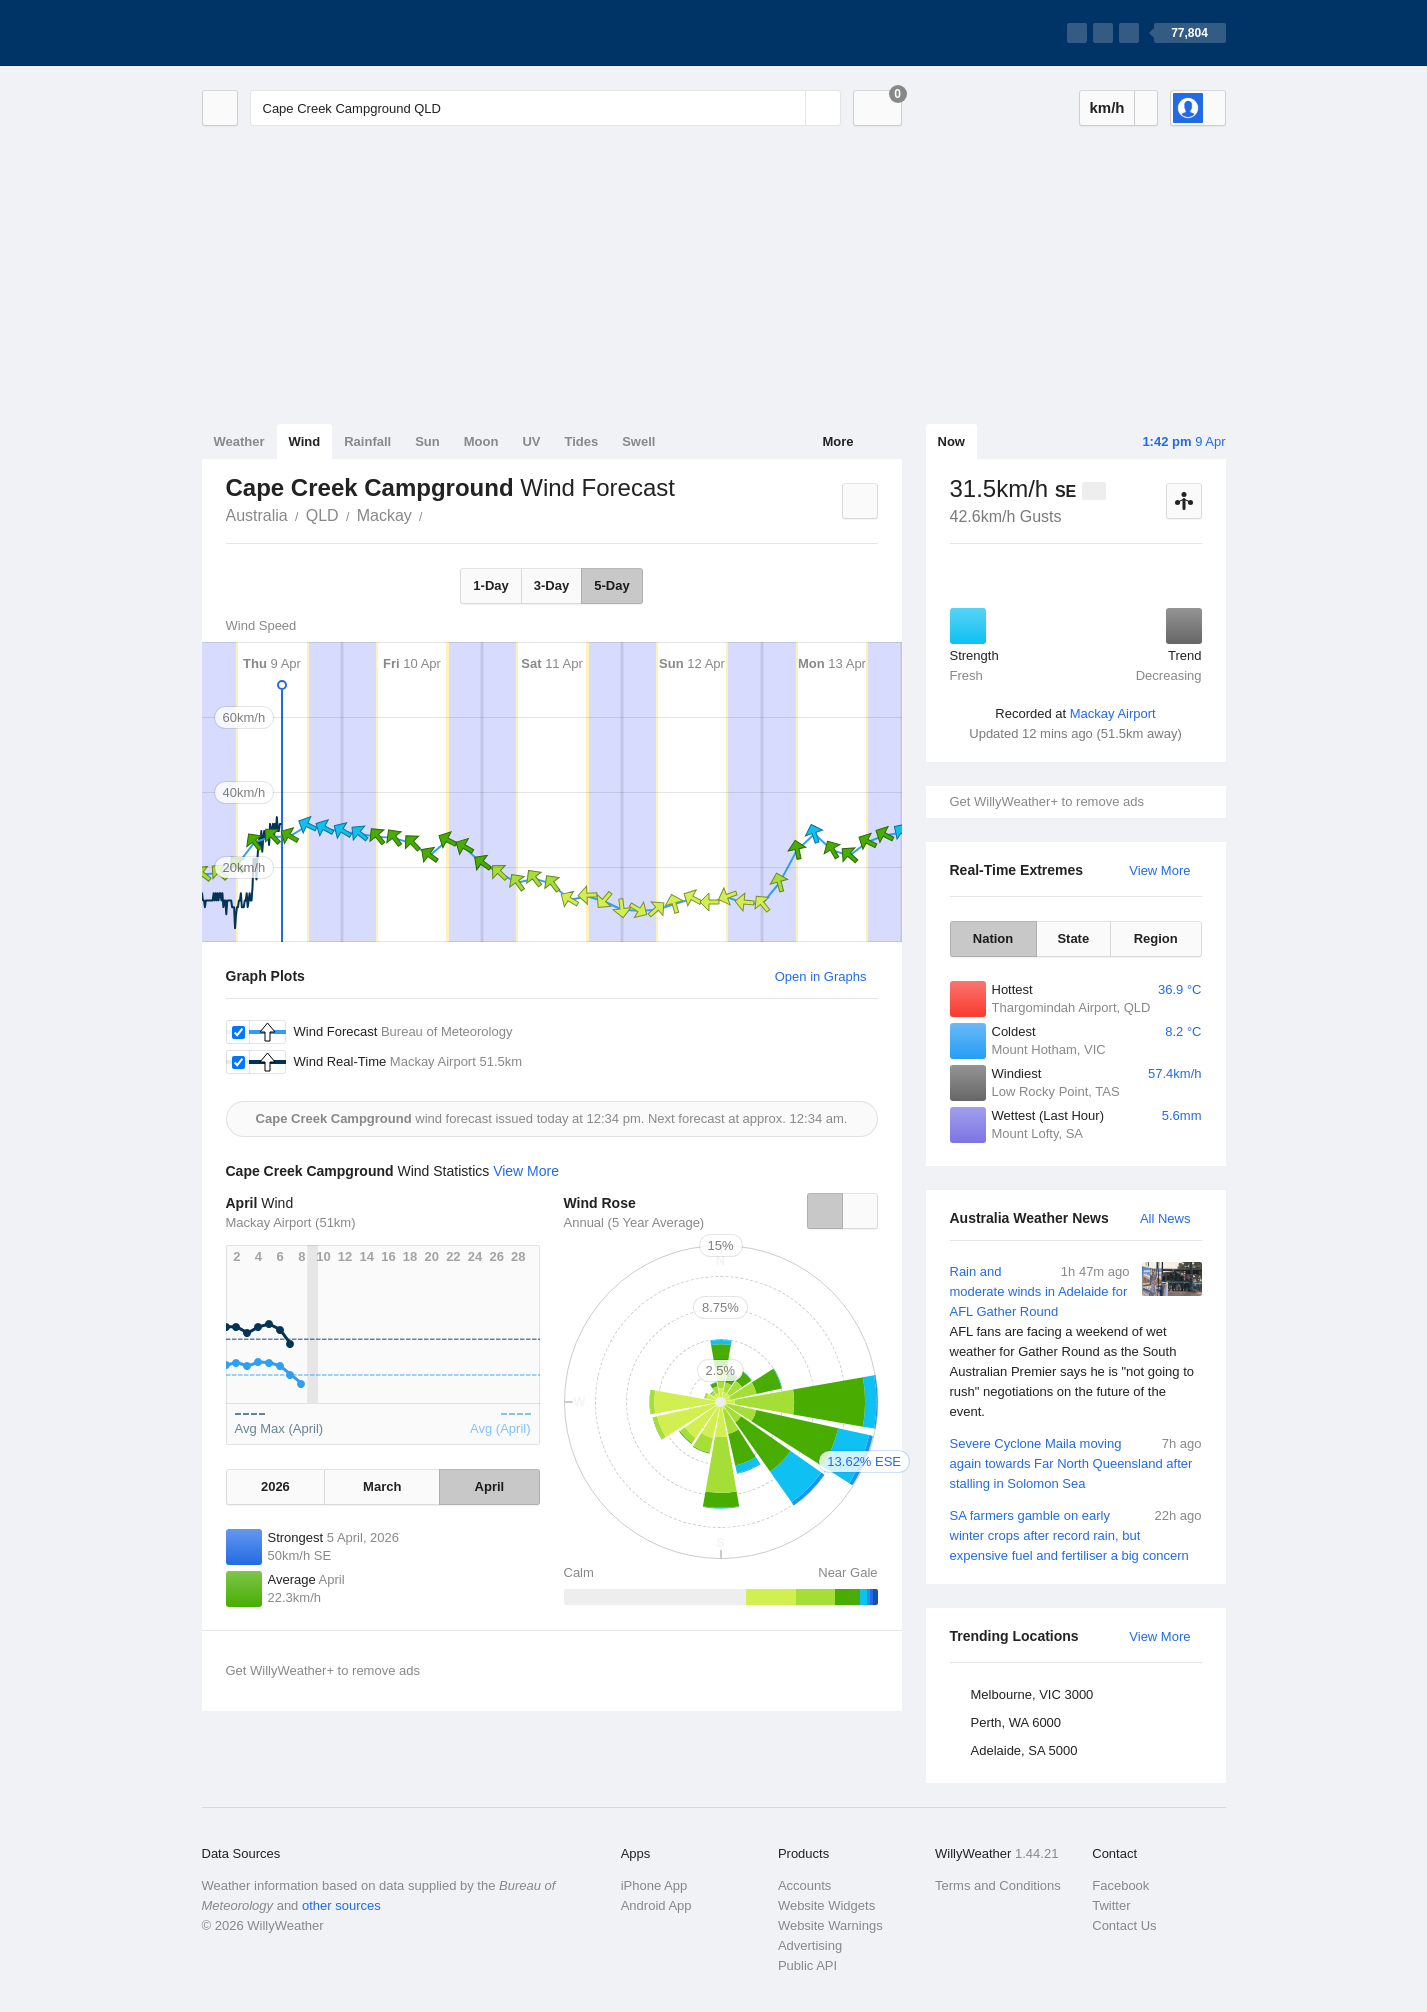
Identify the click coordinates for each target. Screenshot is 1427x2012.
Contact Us (1124, 1925)
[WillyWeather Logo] (296, 33)
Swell (638, 441)
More (837, 441)
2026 (275, 1486)
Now (951, 441)
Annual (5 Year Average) (634, 1222)
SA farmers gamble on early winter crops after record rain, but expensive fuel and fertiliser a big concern (1076, 1534)
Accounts (804, 1885)
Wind (305, 441)
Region (1156, 938)
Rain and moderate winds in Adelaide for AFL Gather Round (1076, 1342)
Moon (481, 441)
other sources (341, 1905)
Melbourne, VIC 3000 (1032, 1694)
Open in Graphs (821, 976)
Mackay (384, 515)
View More (1159, 870)
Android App (656, 1905)
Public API (807, 1965)
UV (531, 441)
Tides (581, 441)
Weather (239, 441)
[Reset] (788, 108)
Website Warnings (830, 1925)
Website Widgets (826, 1905)
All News (1165, 1218)
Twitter (1111, 1905)
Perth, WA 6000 (1016, 1722)
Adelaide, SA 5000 (1024, 1750)
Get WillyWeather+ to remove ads (1047, 801)
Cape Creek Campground (434, 514)
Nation (993, 938)
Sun (427, 441)
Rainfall (367, 441)
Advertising (810, 1945)
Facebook (1120, 1885)
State (1073, 938)
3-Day (551, 585)
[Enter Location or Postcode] (545, 108)
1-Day (490, 585)
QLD (322, 515)
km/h (1106, 107)
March (382, 1486)
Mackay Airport (1113, 713)
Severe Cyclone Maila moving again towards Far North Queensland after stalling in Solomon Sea (1076, 1462)
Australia (257, 515)
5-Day (611, 585)
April (490, 1486)
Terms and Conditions (998, 1885)
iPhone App (654, 1885)
